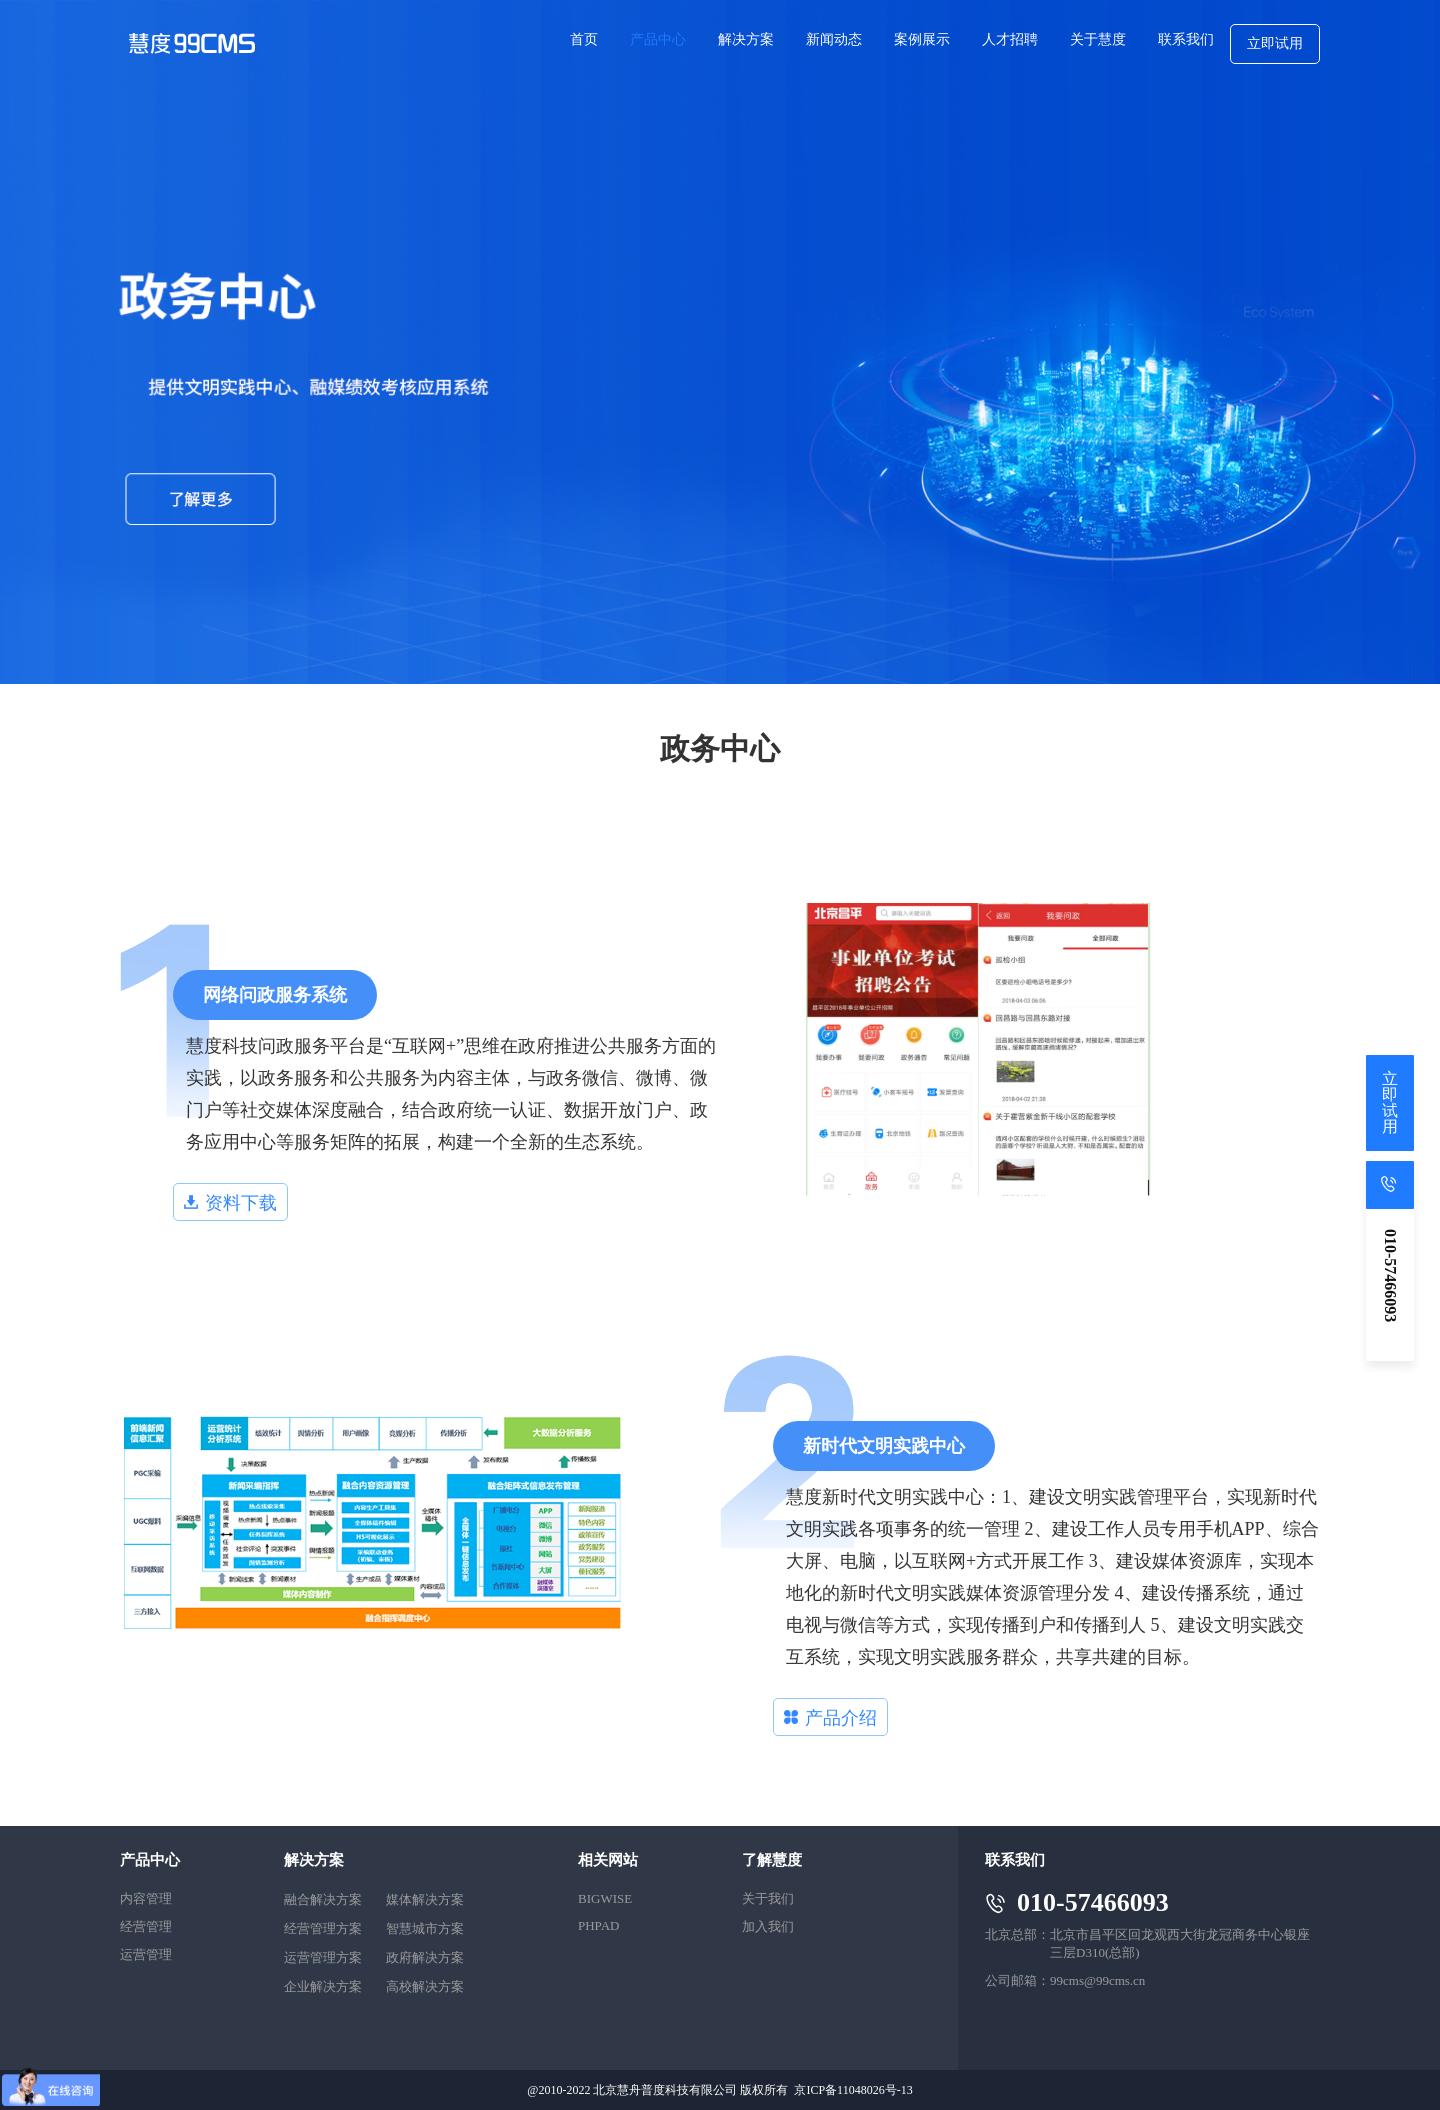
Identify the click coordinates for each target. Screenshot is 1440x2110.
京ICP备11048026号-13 (853, 2090)
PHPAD (598, 1925)
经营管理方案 (323, 1928)
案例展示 (922, 39)
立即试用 (1275, 43)
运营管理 (146, 1954)
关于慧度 (1098, 39)
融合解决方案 (323, 1899)
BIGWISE (605, 1898)
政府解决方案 (425, 1957)
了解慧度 (772, 1860)
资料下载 (230, 1203)
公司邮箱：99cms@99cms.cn (1065, 1980)
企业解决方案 (323, 1986)
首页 (584, 39)
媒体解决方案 (425, 1899)
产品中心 (658, 39)
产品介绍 (830, 1718)
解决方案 (746, 39)
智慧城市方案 (425, 1928)
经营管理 (146, 1926)
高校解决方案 (425, 1986)
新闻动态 (834, 39)
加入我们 (768, 1926)
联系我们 (1186, 39)
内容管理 (146, 1898)
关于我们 (768, 1898)
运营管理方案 (323, 1957)
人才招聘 (1010, 39)
